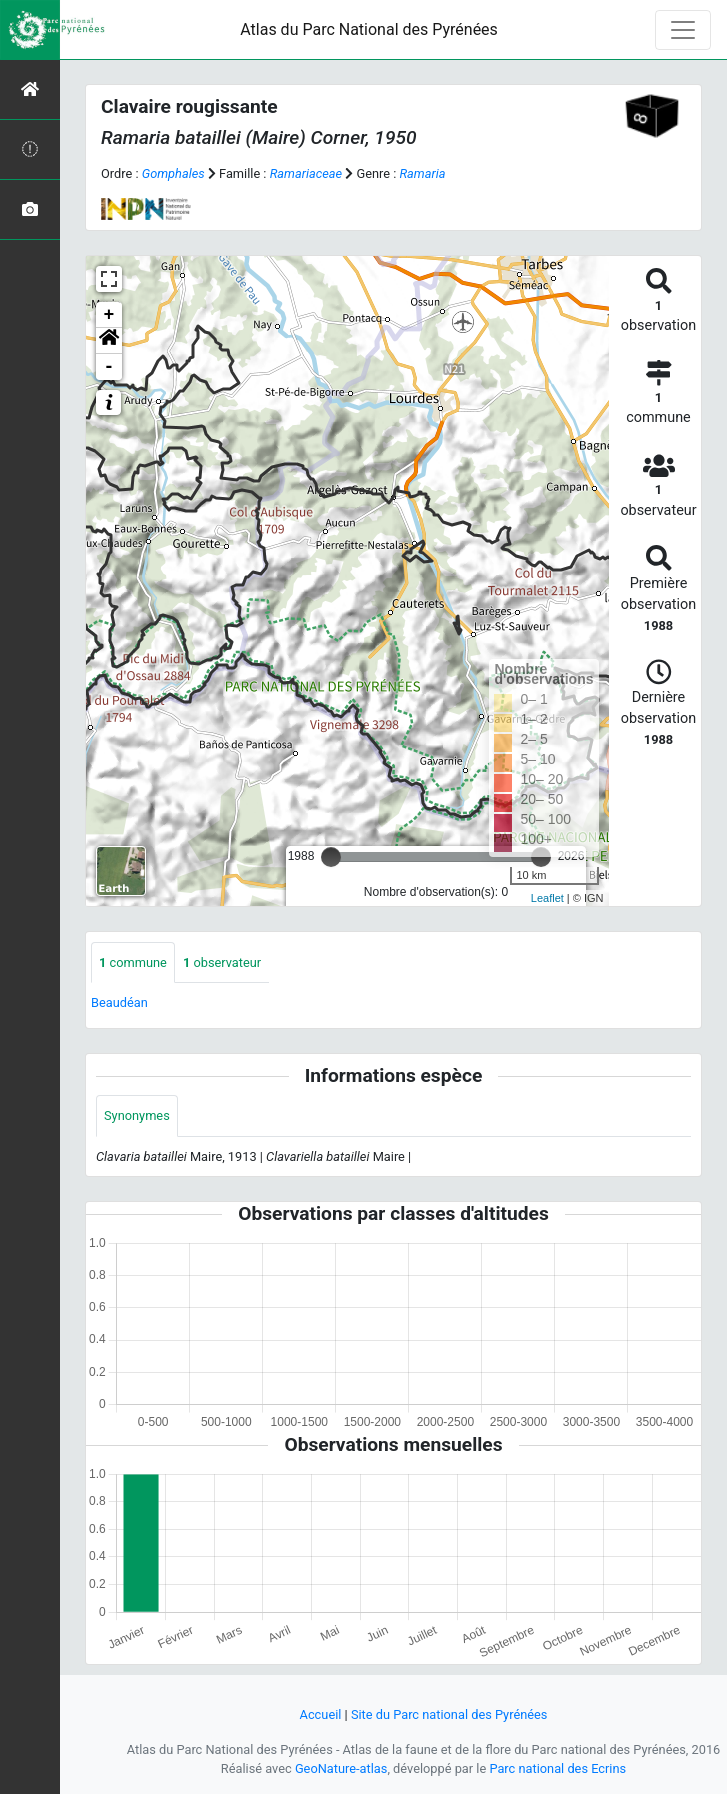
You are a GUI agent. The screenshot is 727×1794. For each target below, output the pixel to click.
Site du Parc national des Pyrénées (449, 1714)
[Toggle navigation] (683, 30)
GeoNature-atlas (341, 1768)
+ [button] (109, 315)
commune (133, 962)
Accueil (321, 1714)
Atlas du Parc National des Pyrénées (369, 29)
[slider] (331, 857)
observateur (222, 962)
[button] (109, 341)
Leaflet (547, 898)
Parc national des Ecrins (557, 1768)
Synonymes (137, 1115)
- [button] (109, 367)
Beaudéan (119, 1002)
